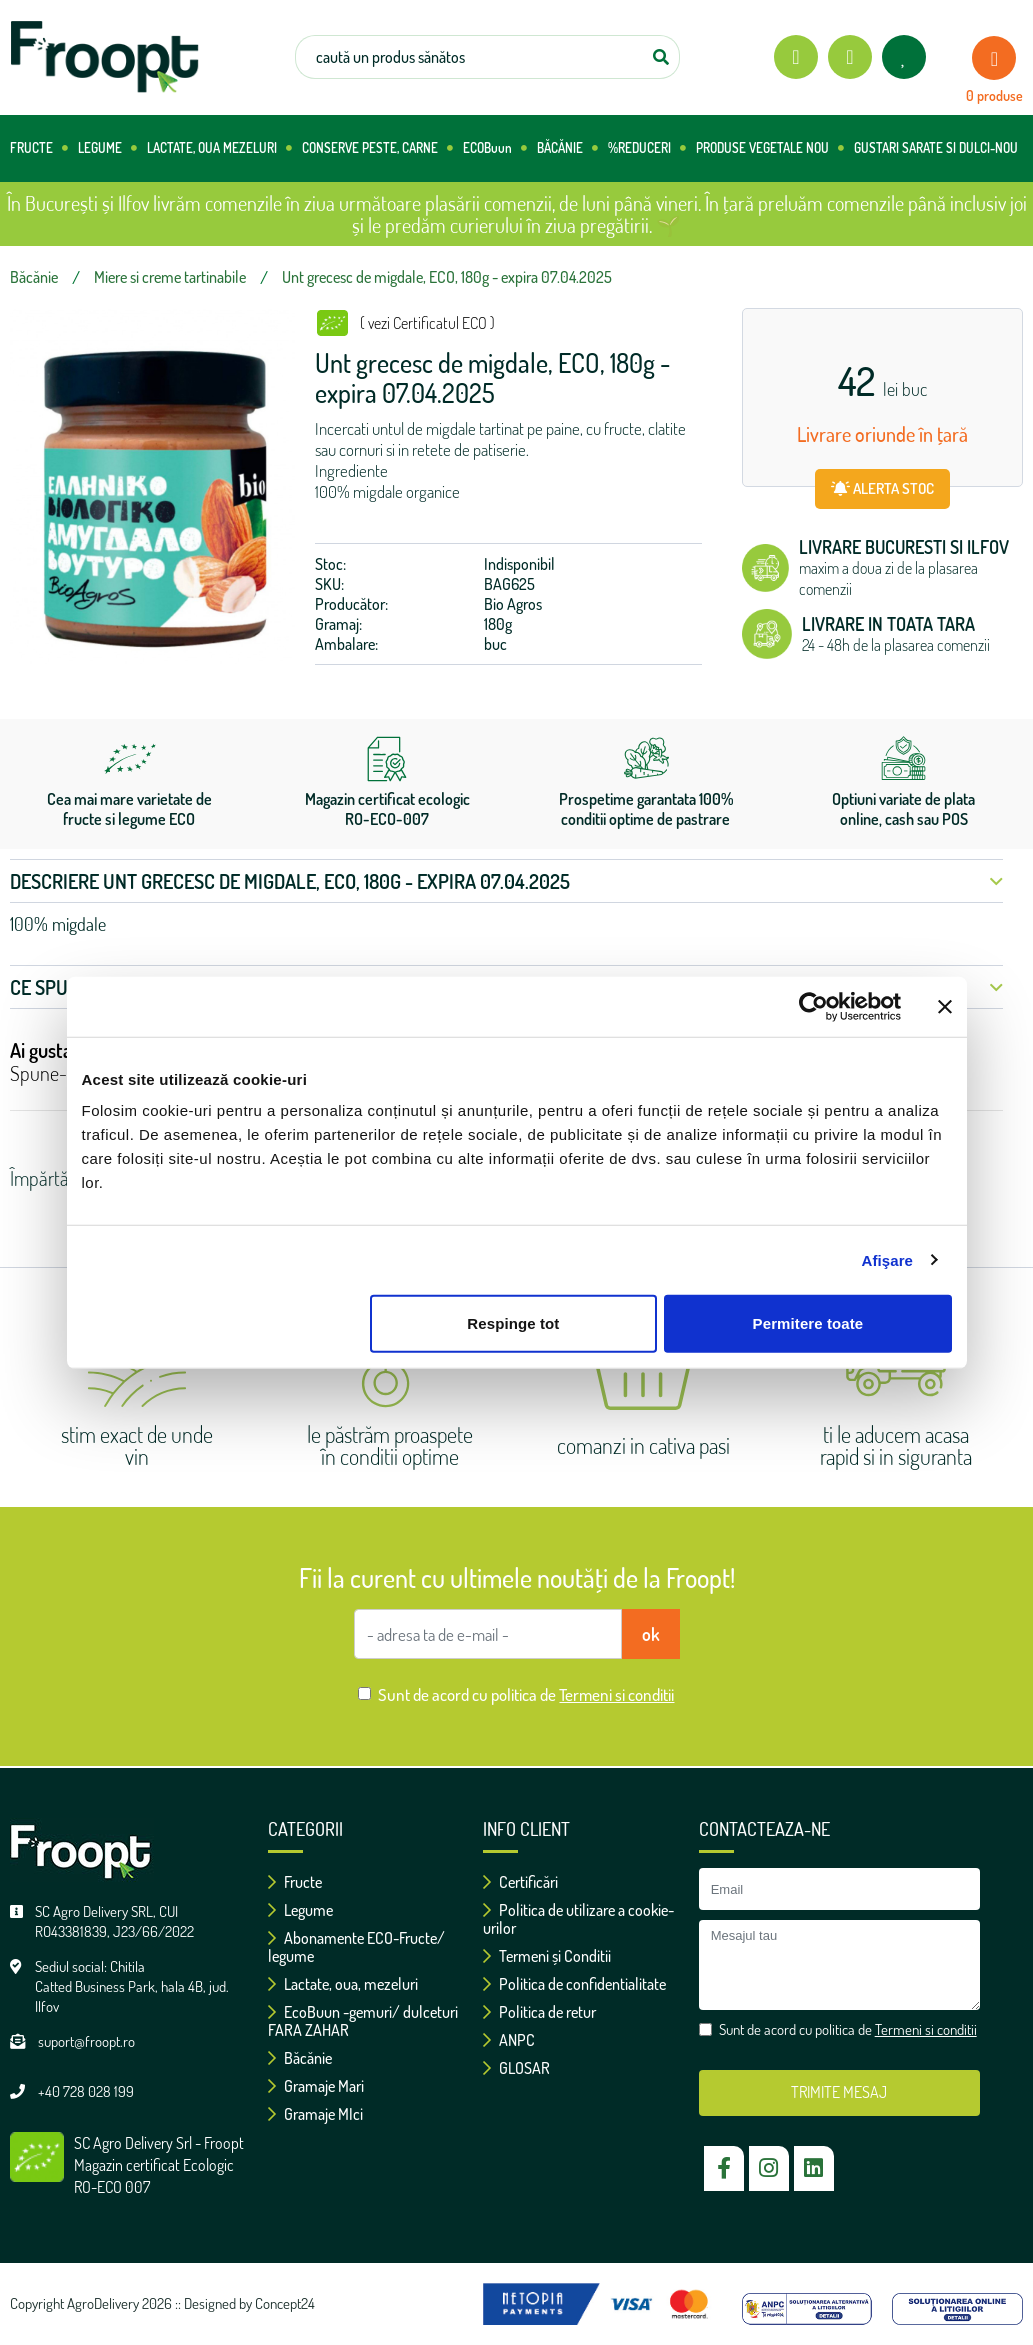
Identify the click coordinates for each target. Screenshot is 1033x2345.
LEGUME (107, 148)
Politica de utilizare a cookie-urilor (578, 1919)
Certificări (520, 1882)
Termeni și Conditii (547, 1956)
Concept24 (285, 2303)
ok (651, 1634)
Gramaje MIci (315, 2114)
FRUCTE (39, 148)
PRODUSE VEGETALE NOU (770, 148)
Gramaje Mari (316, 2086)
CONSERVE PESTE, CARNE (377, 148)
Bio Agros (513, 604)
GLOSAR (516, 2068)
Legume (300, 1910)
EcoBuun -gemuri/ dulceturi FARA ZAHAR (363, 2021)
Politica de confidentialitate (574, 1984)
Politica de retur (539, 2012)
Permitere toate (808, 1323)
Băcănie (300, 2058)
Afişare (888, 1259)
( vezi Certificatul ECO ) (427, 323)
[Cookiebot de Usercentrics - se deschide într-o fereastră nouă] (813, 1006)
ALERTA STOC (882, 488)
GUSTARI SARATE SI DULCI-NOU (936, 148)
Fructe (295, 1882)
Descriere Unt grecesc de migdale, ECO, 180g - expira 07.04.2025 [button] (506, 881)
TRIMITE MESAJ (839, 2092)
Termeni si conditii (616, 1694)
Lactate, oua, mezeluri (343, 1984)
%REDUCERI (647, 148)
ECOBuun (495, 148)
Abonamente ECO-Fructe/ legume (356, 1947)
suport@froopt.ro (86, 2041)
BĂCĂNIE (567, 148)
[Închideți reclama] (945, 1006)
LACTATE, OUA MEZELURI (219, 148)
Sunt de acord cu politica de (526, 1694)
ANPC (509, 2040)
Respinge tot (513, 1323)
